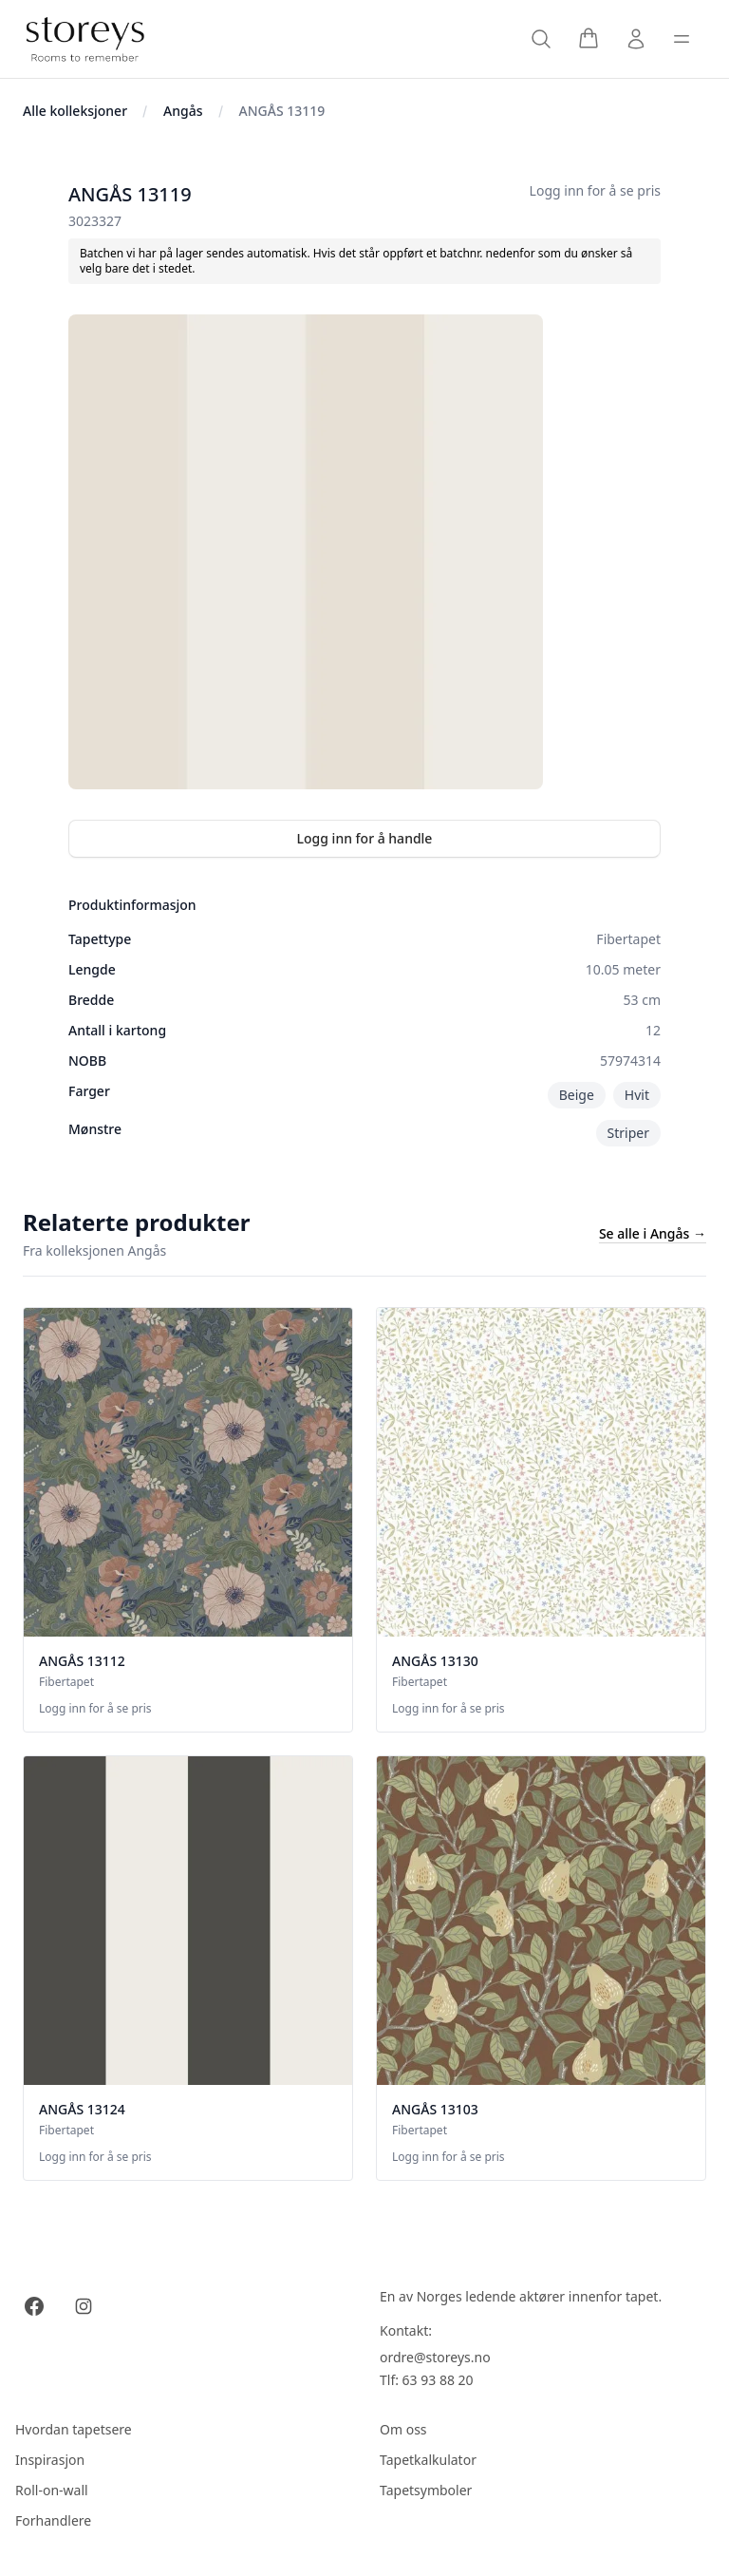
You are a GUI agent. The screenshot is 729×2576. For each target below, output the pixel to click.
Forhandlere (53, 2520)
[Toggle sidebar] (682, 39)
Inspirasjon (49, 2460)
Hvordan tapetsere (73, 2429)
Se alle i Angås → (652, 1233)
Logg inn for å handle (365, 838)
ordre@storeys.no (435, 2357)
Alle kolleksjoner (75, 111)
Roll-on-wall (51, 2490)
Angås (182, 111)
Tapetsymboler (426, 2490)
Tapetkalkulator (428, 2460)
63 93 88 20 (438, 2380)
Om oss (403, 2429)
